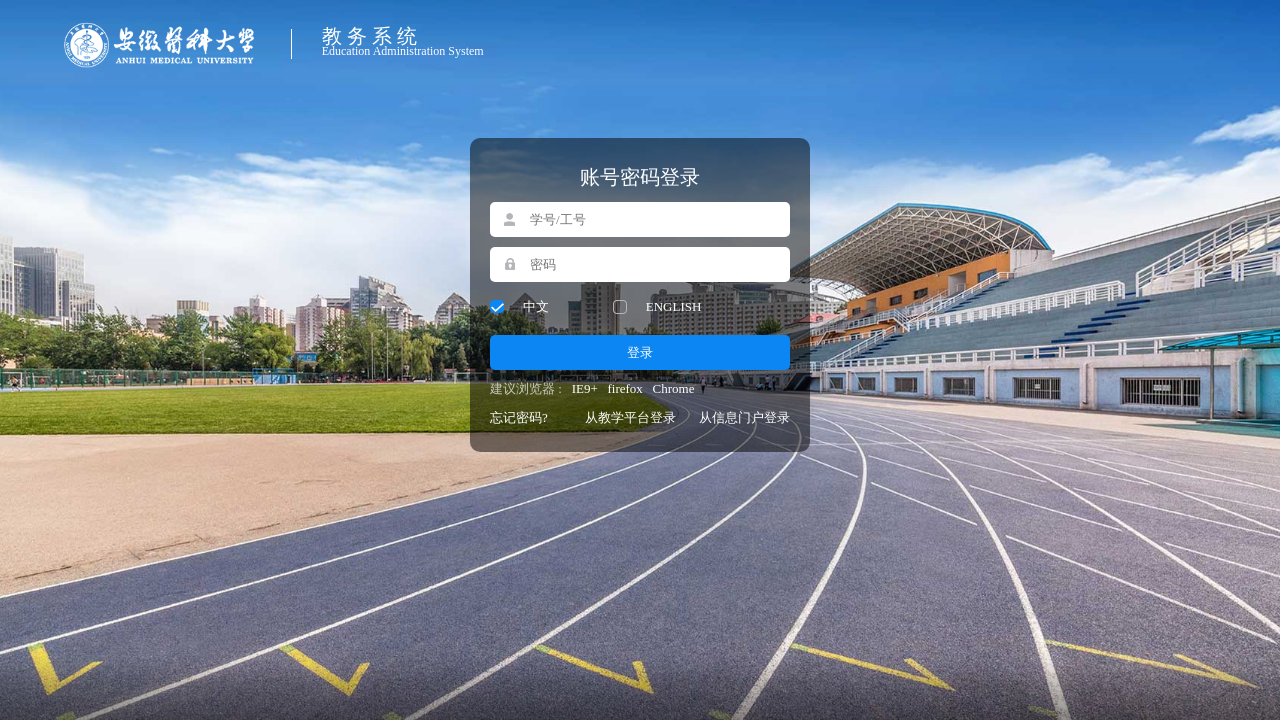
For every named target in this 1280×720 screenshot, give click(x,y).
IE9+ (585, 388)
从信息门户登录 (744, 417)
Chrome (674, 388)
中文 (536, 306)
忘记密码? (519, 417)
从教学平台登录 (630, 417)
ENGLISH (674, 306)
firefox (624, 388)
